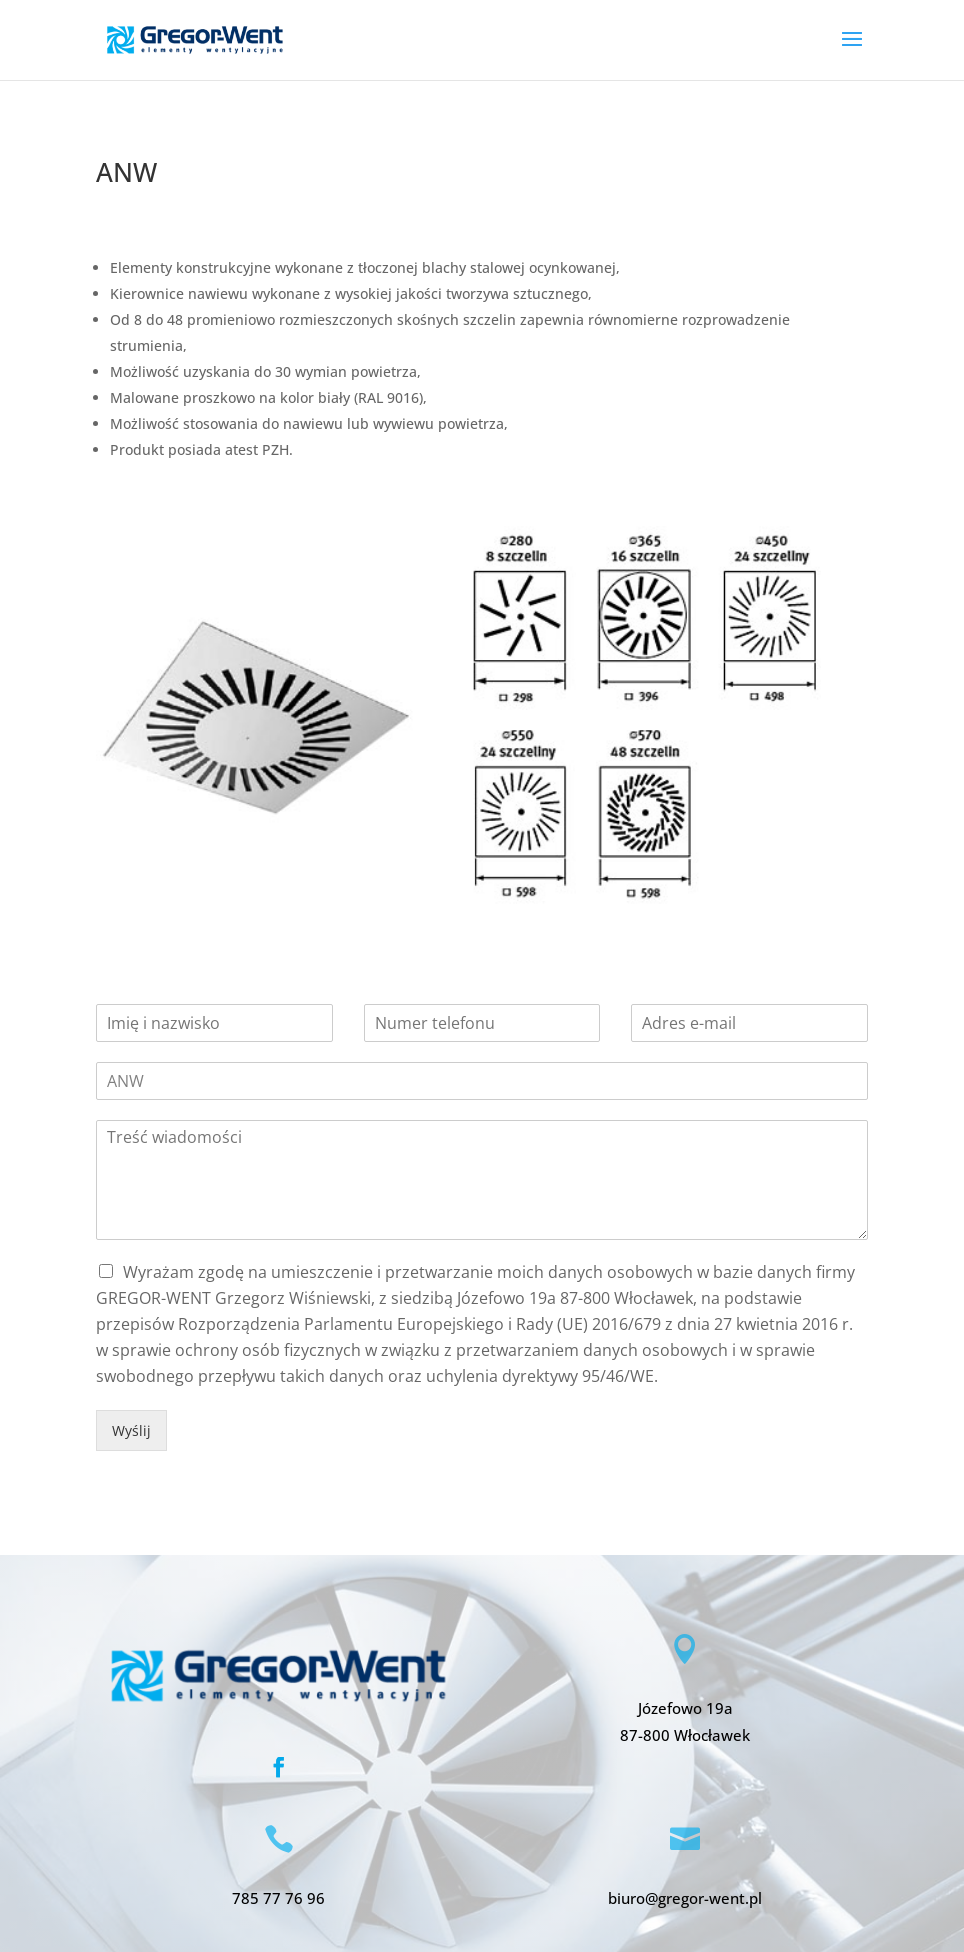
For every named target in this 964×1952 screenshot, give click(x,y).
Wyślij (131, 1430)
